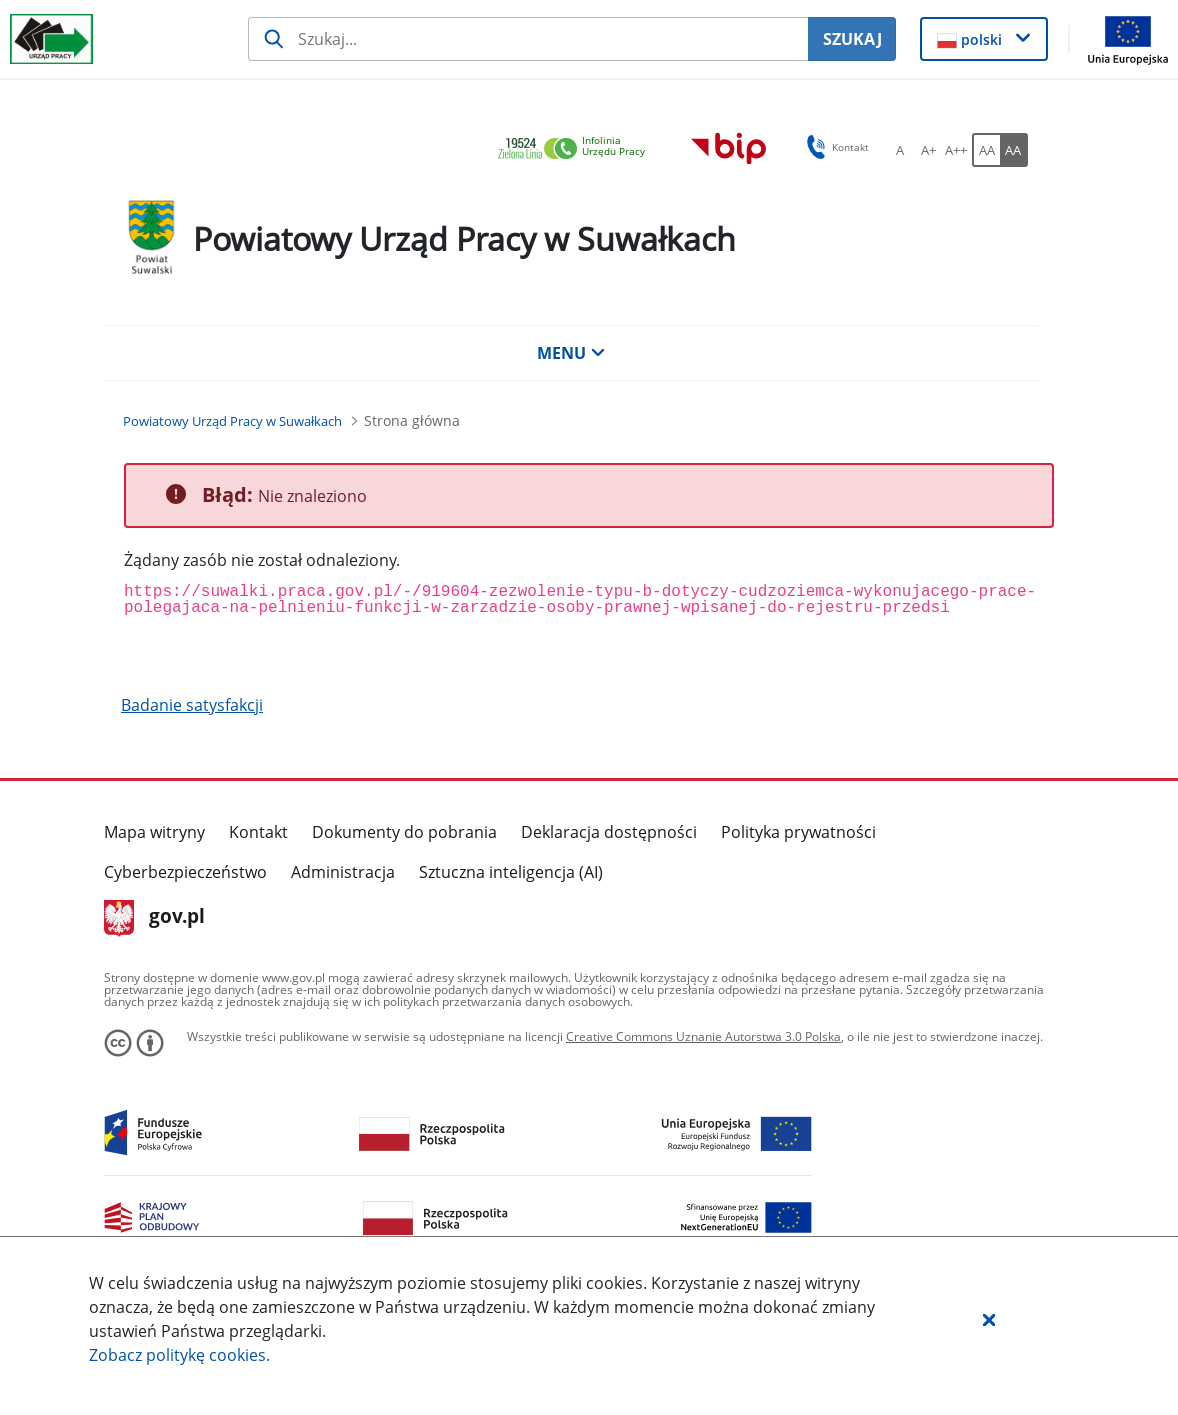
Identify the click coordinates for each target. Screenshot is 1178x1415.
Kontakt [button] (834, 147)
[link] (577, 149)
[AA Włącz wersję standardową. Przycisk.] (986, 150)
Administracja (343, 872)
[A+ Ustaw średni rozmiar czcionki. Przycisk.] (928, 150)
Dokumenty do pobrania (404, 832)
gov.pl (154, 918)
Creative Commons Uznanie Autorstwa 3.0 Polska (703, 1036)
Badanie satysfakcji (192, 705)
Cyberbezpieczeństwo (185, 872)
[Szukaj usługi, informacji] (528, 39)
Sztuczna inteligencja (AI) (511, 872)
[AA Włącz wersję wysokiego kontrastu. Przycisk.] (1014, 150)
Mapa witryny (154, 832)
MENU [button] (571, 353)
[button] (989, 1319)
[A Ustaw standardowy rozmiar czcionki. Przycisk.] (900, 150)
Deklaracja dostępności (609, 832)
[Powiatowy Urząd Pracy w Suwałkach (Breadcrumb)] (232, 421)
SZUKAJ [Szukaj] (852, 39)
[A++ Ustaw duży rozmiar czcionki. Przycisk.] (956, 150)
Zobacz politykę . (179, 1355)
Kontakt (258, 832)
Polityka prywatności (798, 832)
